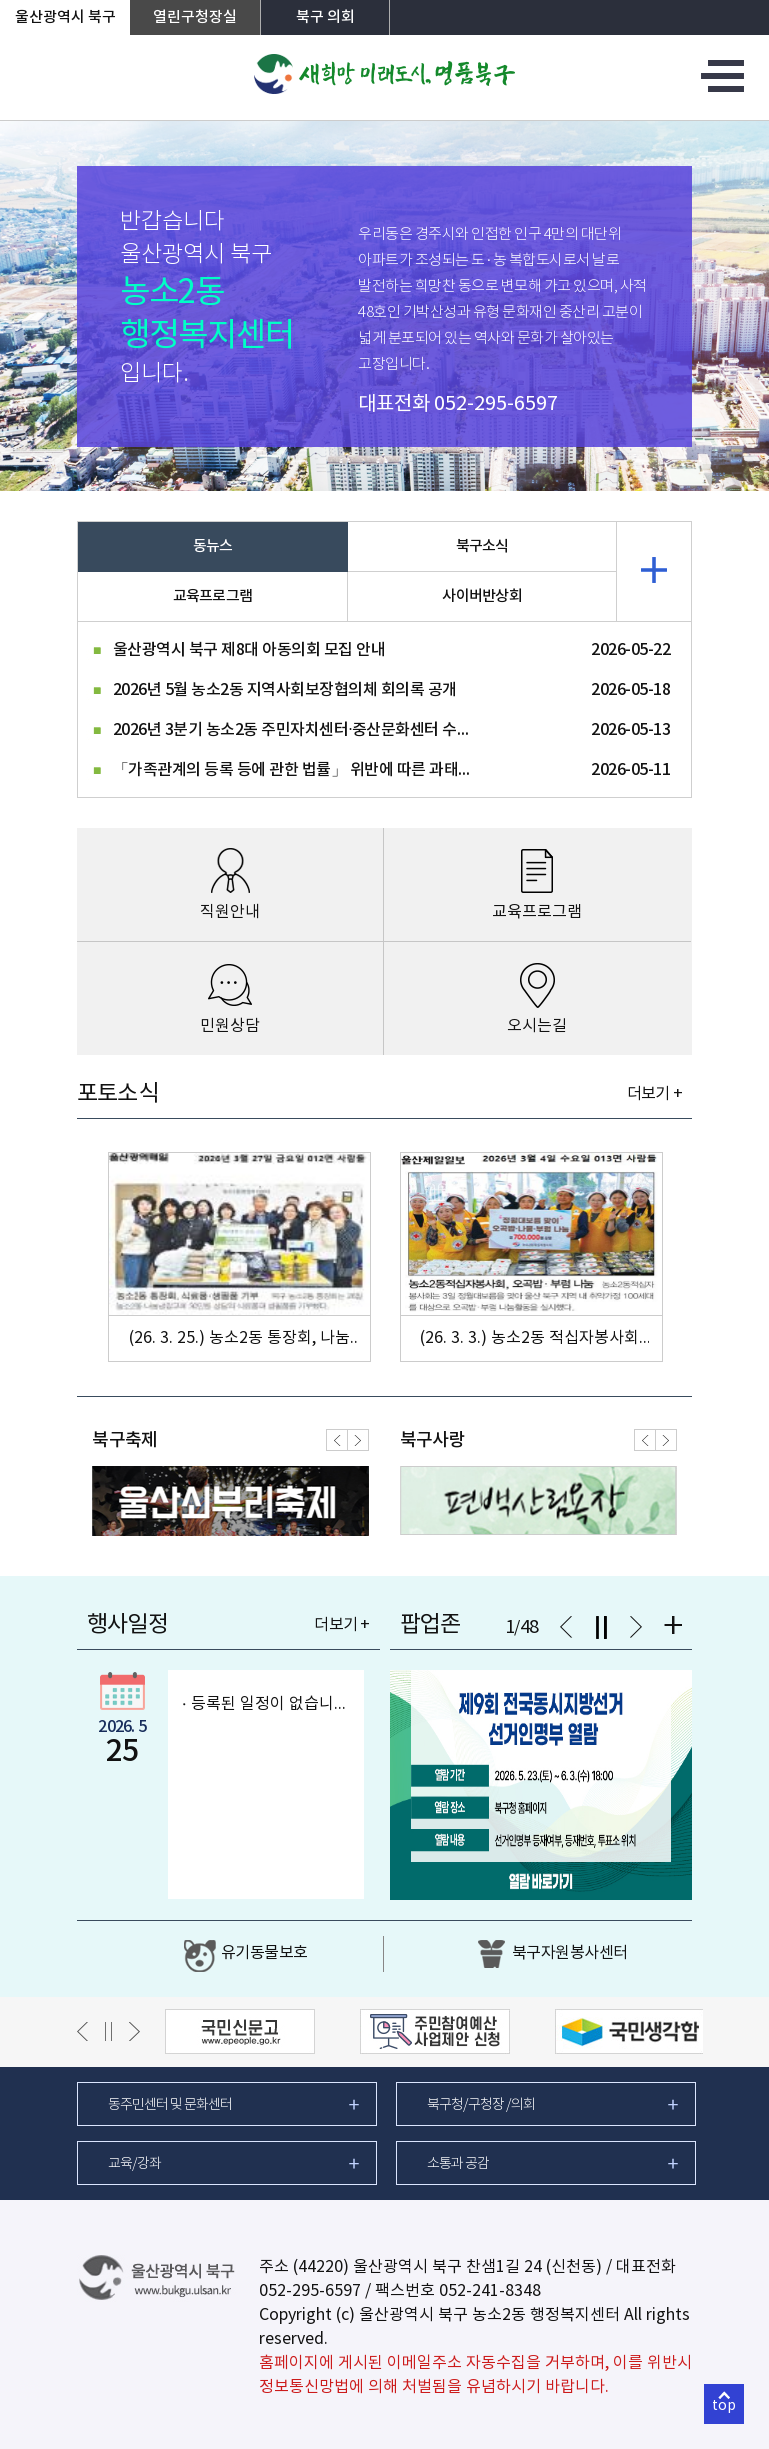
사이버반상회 (482, 596)
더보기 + (654, 1094)
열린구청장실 (195, 17)
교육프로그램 (213, 596)
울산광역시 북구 (65, 17)
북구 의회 (325, 17)
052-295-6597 (496, 404)
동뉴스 (213, 546)
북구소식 (482, 546)
